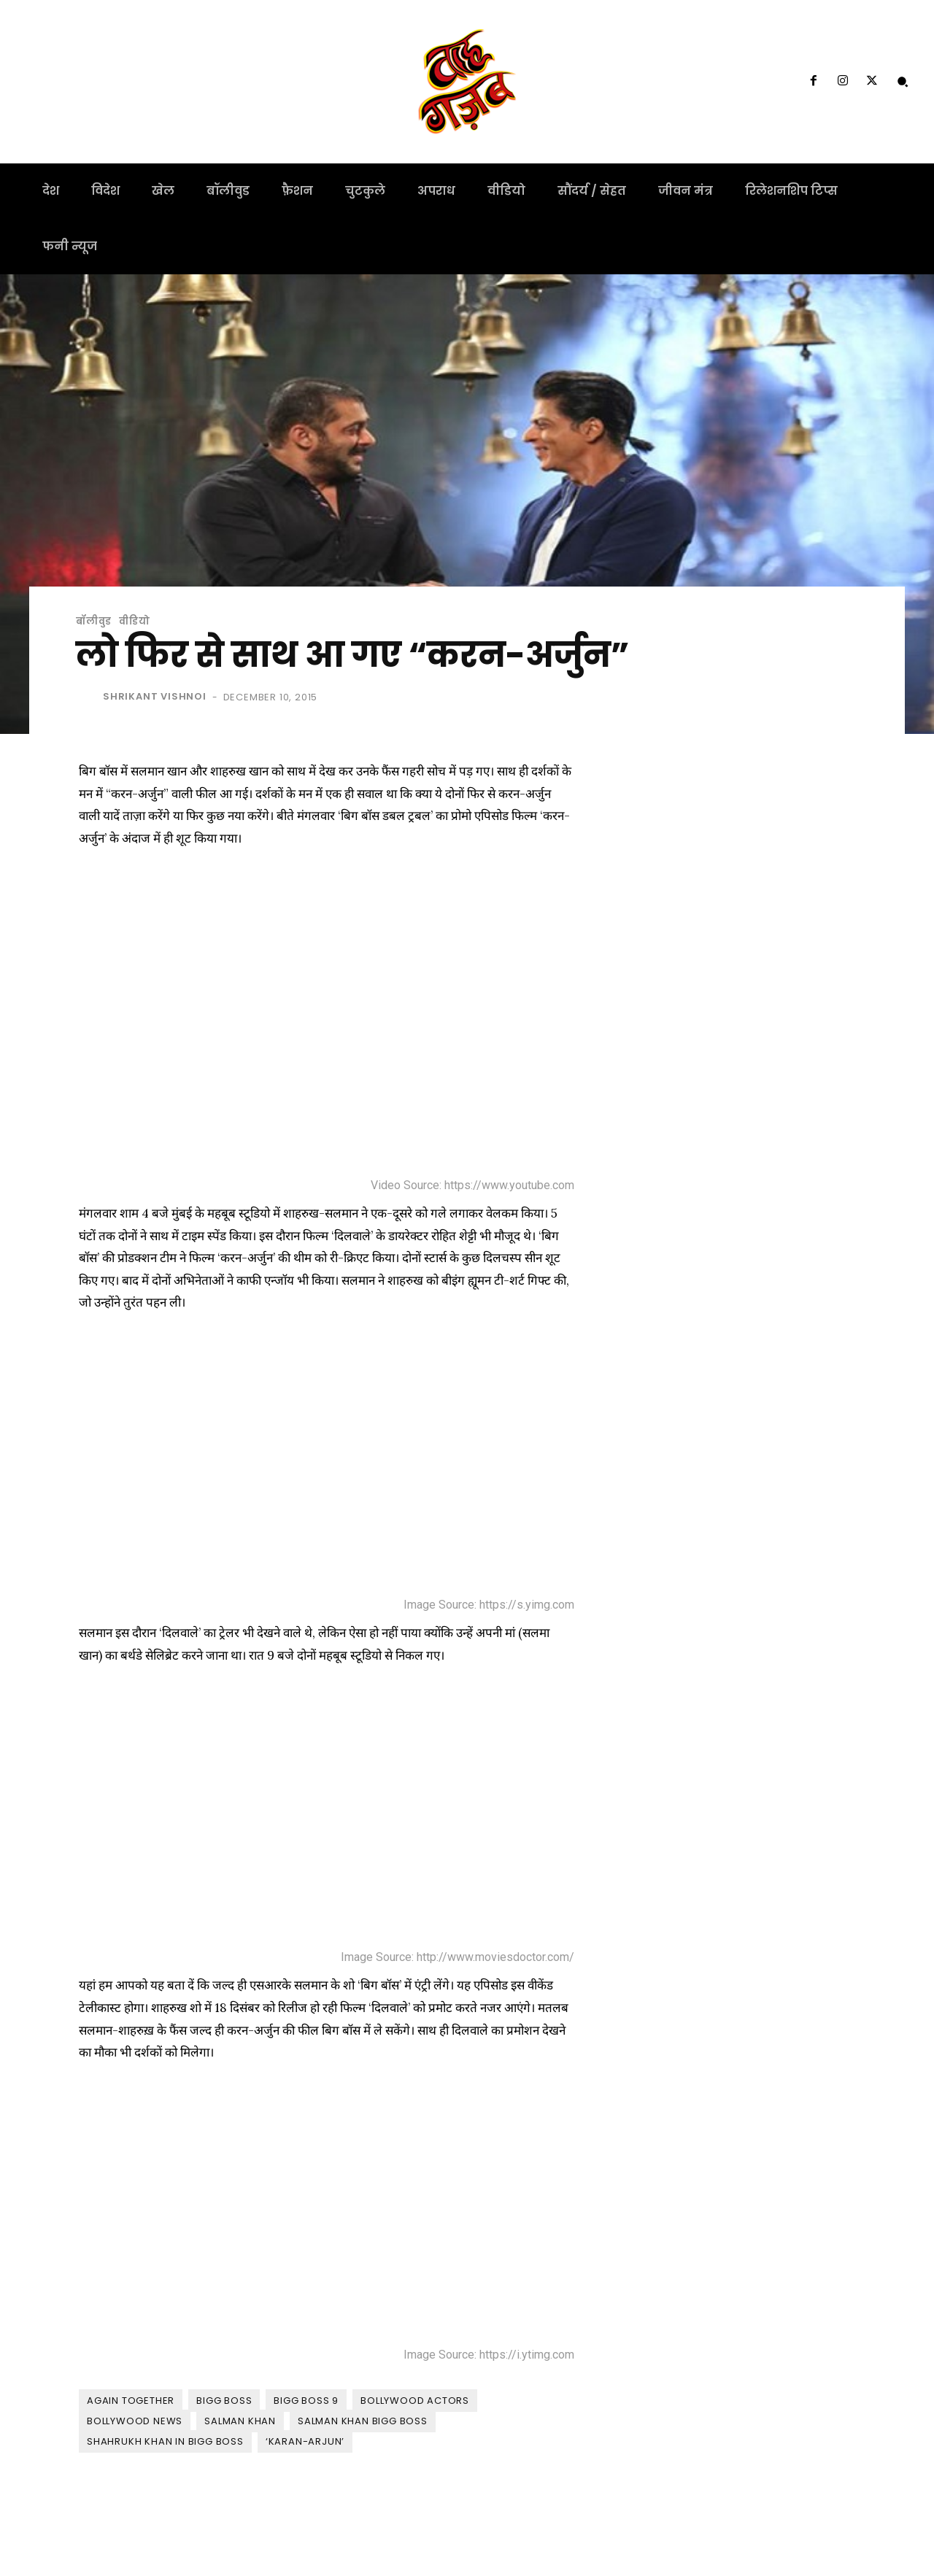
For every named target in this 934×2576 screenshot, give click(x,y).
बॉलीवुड (94, 621)
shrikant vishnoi (155, 696)
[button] (902, 82)
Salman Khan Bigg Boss (363, 2421)
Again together (130, 2400)
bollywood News (134, 2421)
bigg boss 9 (306, 2400)
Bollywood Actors (414, 2400)
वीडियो (134, 621)
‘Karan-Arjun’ (305, 2441)
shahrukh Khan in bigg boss (165, 2441)
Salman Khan (240, 2421)
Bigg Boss (224, 2400)
